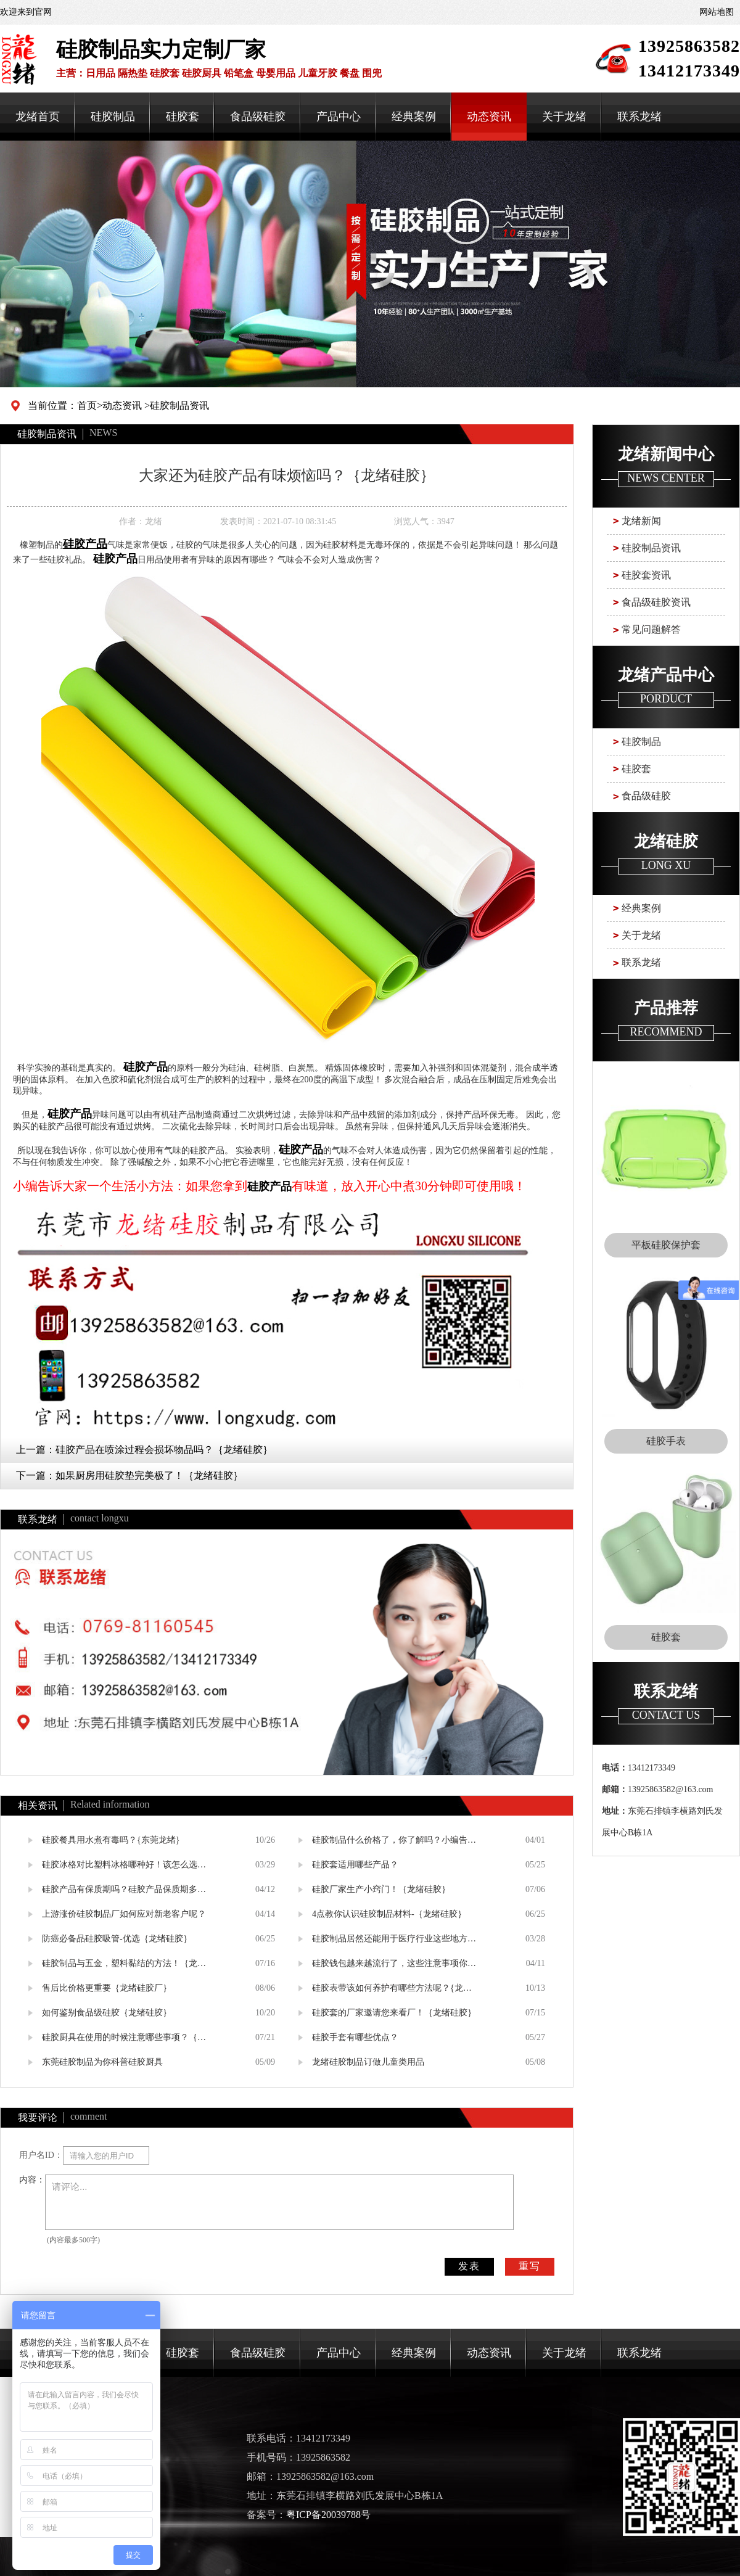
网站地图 (716, 12)
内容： (32, 2179)
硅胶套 (182, 116)
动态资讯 (489, 116)
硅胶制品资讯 (179, 405)
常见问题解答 (651, 629)
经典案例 (414, 116)
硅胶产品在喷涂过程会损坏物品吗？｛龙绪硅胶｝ (164, 1449)
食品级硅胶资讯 (656, 602)
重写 (530, 2266)
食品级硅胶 (258, 116)
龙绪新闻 (641, 521)
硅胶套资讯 (646, 575)
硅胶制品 (113, 116)
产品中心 (338, 116)
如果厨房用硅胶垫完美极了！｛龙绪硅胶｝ (149, 1475)
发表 (469, 2266)
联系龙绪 (639, 116)
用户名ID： (41, 2155)
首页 (87, 405)
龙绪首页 (37, 116)
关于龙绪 (564, 116)
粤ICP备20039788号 (328, 2514)
